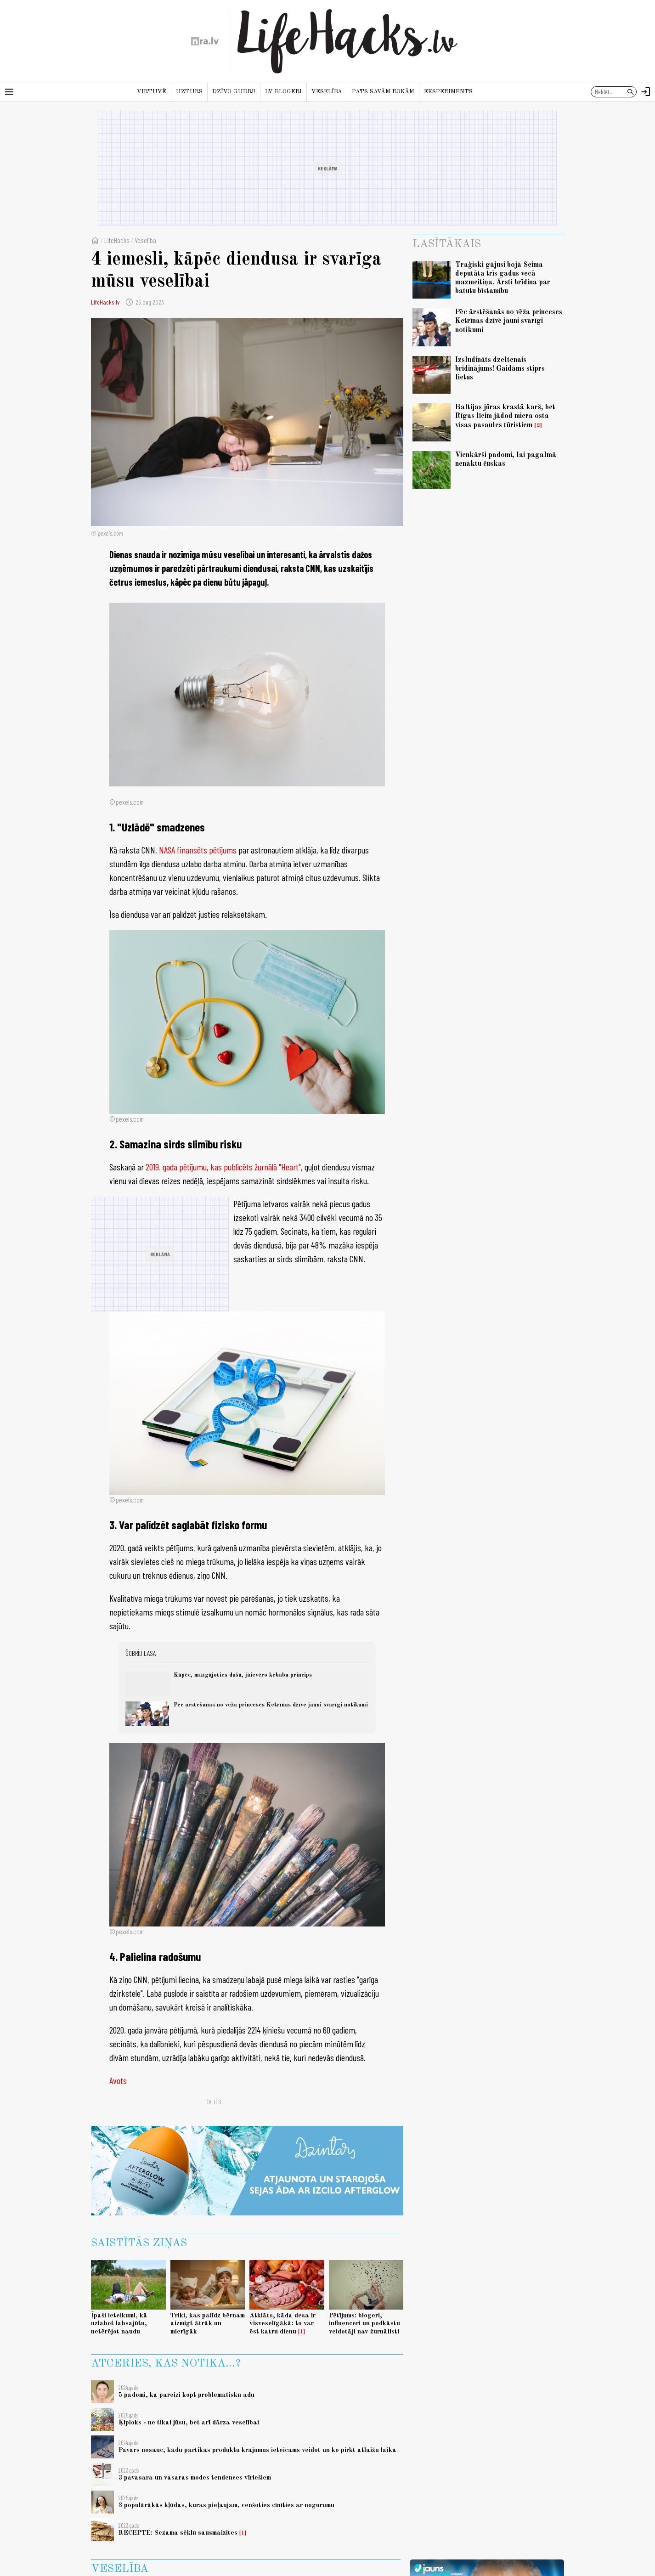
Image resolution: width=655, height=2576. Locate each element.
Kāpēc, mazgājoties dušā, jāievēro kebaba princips (243, 1675)
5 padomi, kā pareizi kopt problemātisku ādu (186, 2395)
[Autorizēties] (646, 92)
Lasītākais (446, 244)
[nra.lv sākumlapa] (205, 41)
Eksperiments (448, 92)
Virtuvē (151, 92)
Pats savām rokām (383, 92)
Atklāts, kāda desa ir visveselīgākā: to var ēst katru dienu (282, 2323)
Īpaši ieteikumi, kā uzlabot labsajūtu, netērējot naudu (119, 2323)
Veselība (326, 92)
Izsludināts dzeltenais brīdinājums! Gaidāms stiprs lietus (500, 368)
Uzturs (189, 92)
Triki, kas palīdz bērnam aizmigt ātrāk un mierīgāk (207, 2323)
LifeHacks (117, 240)
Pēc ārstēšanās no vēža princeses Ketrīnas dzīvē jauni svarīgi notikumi (271, 1705)
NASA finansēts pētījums (198, 849)
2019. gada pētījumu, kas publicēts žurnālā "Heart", (224, 1166)
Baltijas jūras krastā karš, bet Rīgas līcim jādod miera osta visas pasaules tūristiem (505, 416)
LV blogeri (283, 92)
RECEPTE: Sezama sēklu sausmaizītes (178, 2533)
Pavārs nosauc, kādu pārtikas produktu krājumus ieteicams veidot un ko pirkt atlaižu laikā (257, 2450)
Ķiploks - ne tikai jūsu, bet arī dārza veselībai (189, 2422)
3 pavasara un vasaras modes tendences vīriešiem (195, 2477)
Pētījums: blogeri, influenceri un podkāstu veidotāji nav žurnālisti (364, 2323)
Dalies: (214, 2102)
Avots (118, 2080)
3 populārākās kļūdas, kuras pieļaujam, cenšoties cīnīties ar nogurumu (226, 2505)
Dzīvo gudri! (233, 92)
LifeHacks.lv (105, 302)
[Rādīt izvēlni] (9, 92)
